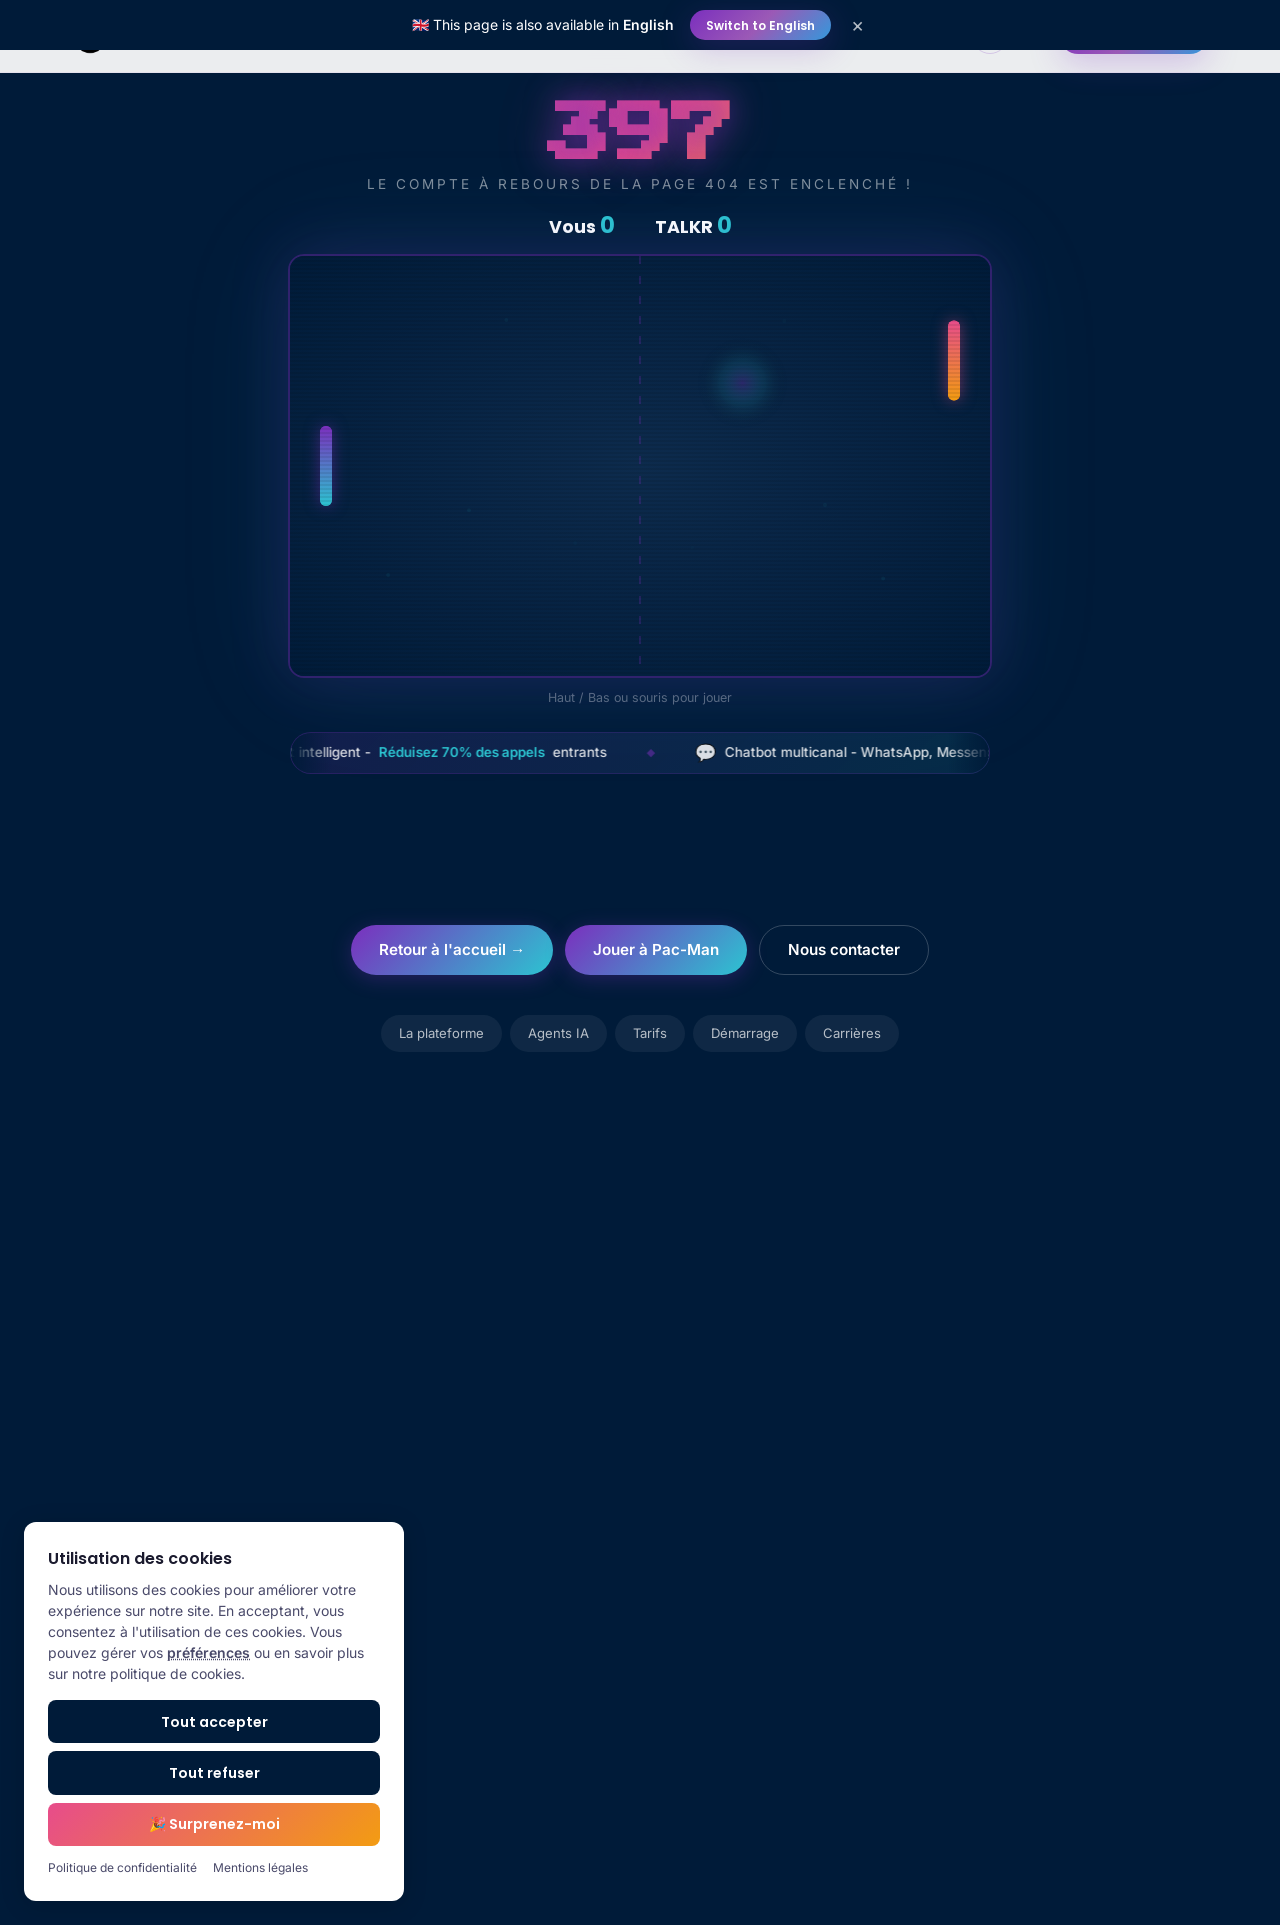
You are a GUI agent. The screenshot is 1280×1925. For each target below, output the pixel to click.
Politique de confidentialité (122, 1867)
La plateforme (441, 1033)
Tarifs (650, 1033)
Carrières (852, 1033)
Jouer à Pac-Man (656, 949)
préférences (208, 1652)
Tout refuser (214, 1773)
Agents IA (558, 1033)
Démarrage (745, 1033)
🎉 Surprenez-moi (214, 1824)
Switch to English (760, 25)
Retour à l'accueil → (452, 949)
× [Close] (857, 25)
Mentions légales (260, 1867)
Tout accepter (214, 1722)
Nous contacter (844, 949)
